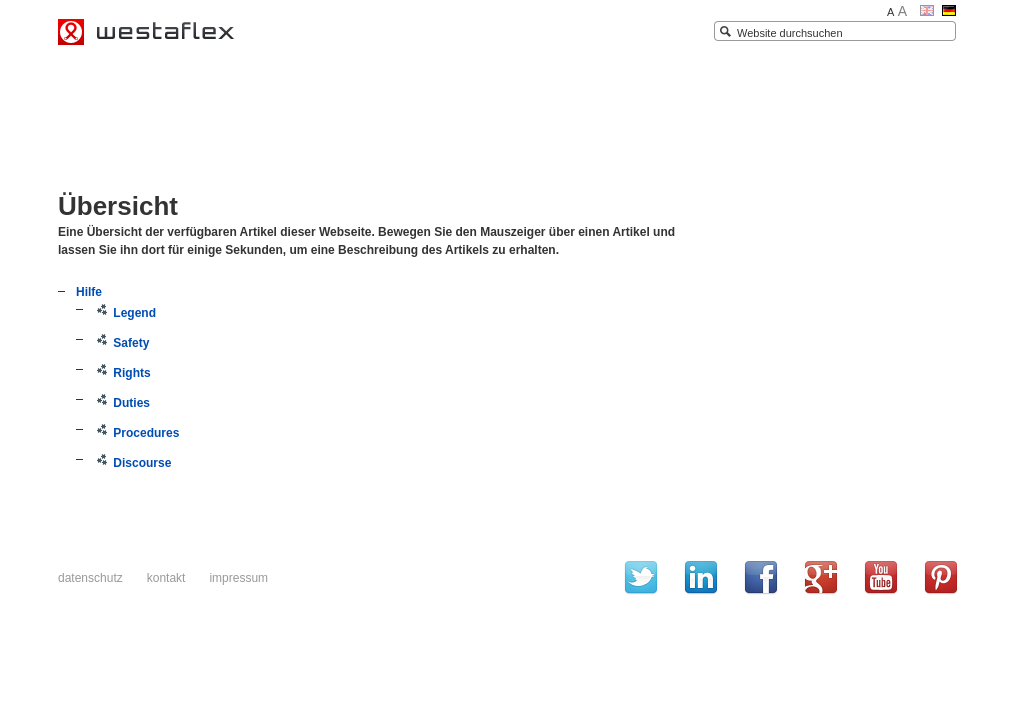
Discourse (132, 463)
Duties (122, 403)
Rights (122, 373)
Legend (125, 313)
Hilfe (89, 292)
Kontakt (166, 578)
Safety (121, 343)
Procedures (136, 433)
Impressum (238, 578)
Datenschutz (90, 578)
